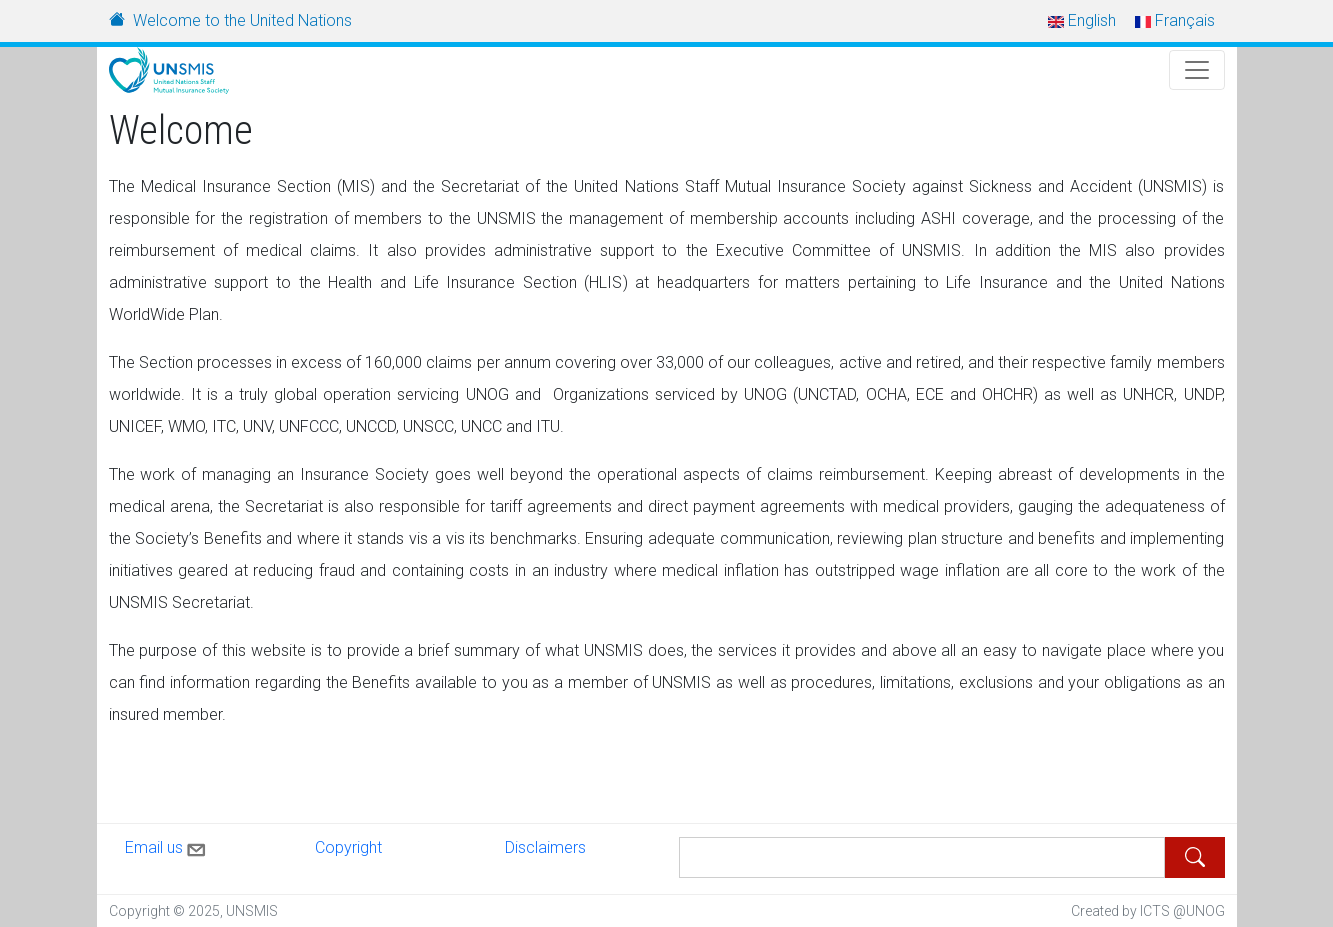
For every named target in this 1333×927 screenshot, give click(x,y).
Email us (167, 846)
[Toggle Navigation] (1197, 70)
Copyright (348, 847)
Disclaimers (545, 847)
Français (1175, 20)
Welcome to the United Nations (242, 20)
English (1082, 20)
